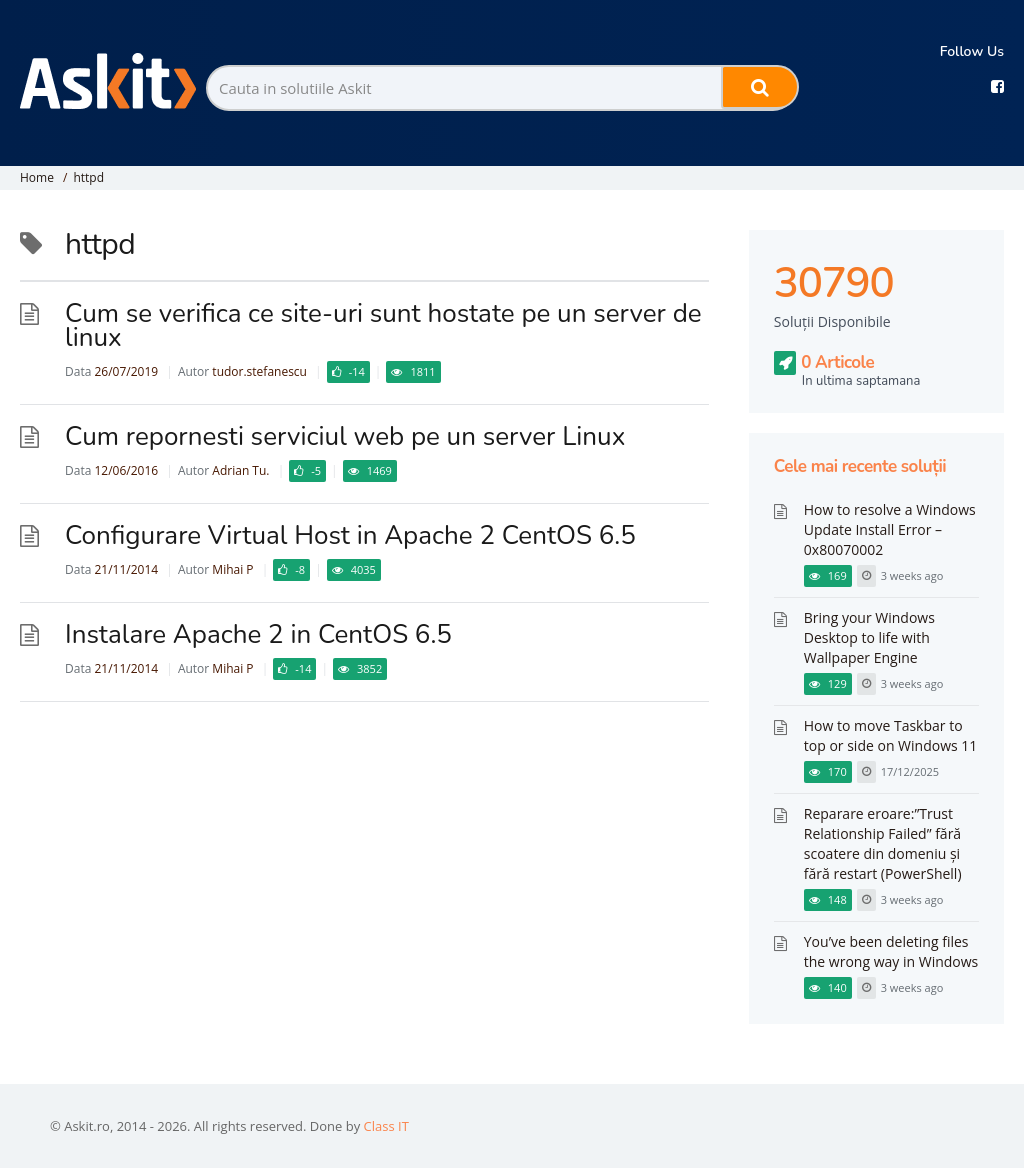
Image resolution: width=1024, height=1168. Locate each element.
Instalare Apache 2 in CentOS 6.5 (258, 634)
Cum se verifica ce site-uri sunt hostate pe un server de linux (383, 325)
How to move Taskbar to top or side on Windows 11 (891, 735)
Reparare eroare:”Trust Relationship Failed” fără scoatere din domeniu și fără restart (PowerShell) (883, 843)
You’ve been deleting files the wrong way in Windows (891, 951)
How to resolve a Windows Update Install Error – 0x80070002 (890, 529)
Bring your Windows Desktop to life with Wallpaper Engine (869, 637)
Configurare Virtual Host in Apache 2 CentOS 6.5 (350, 535)
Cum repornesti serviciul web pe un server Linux (345, 436)
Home (37, 177)
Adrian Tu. (240, 470)
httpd (88, 177)
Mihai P (232, 569)
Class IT (386, 1126)
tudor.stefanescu (259, 371)
